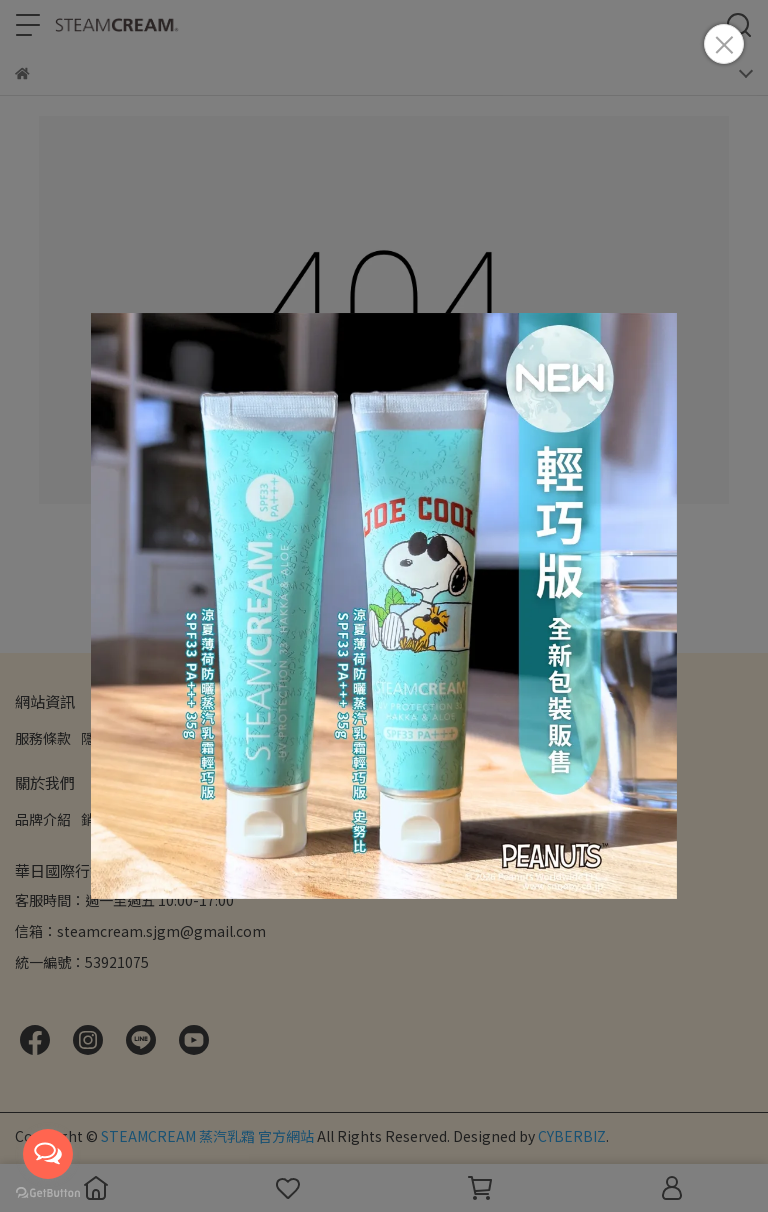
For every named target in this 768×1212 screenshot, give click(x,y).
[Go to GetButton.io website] (48, 1192)
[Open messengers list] (48, 1154)
